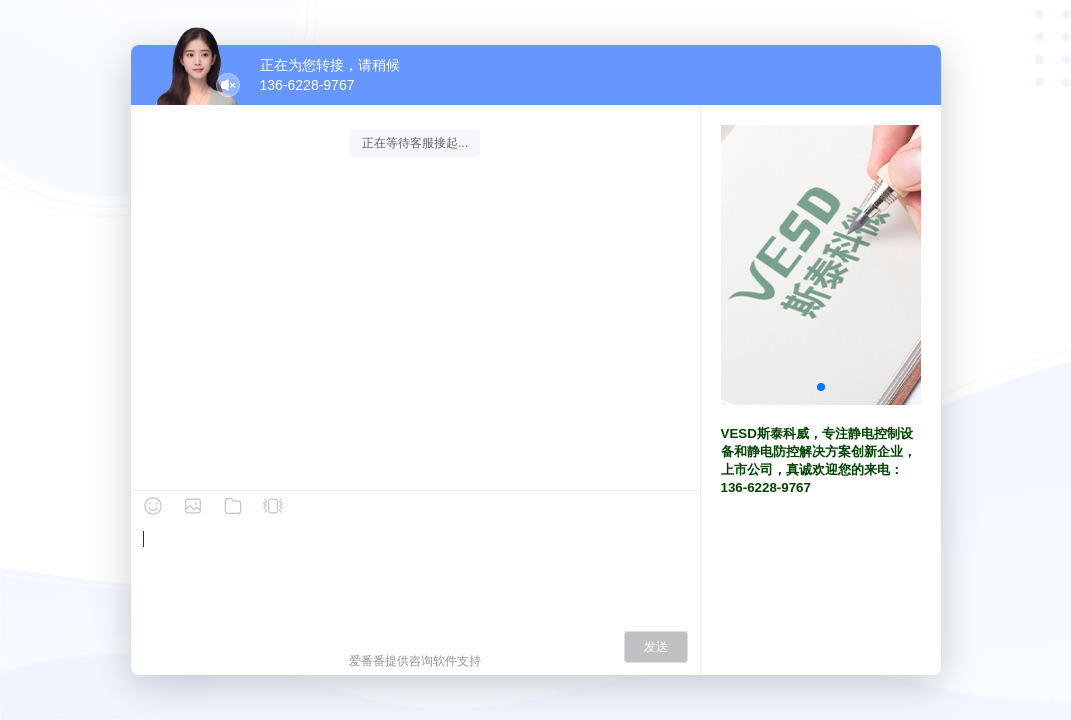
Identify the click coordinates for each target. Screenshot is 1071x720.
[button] (821, 387)
